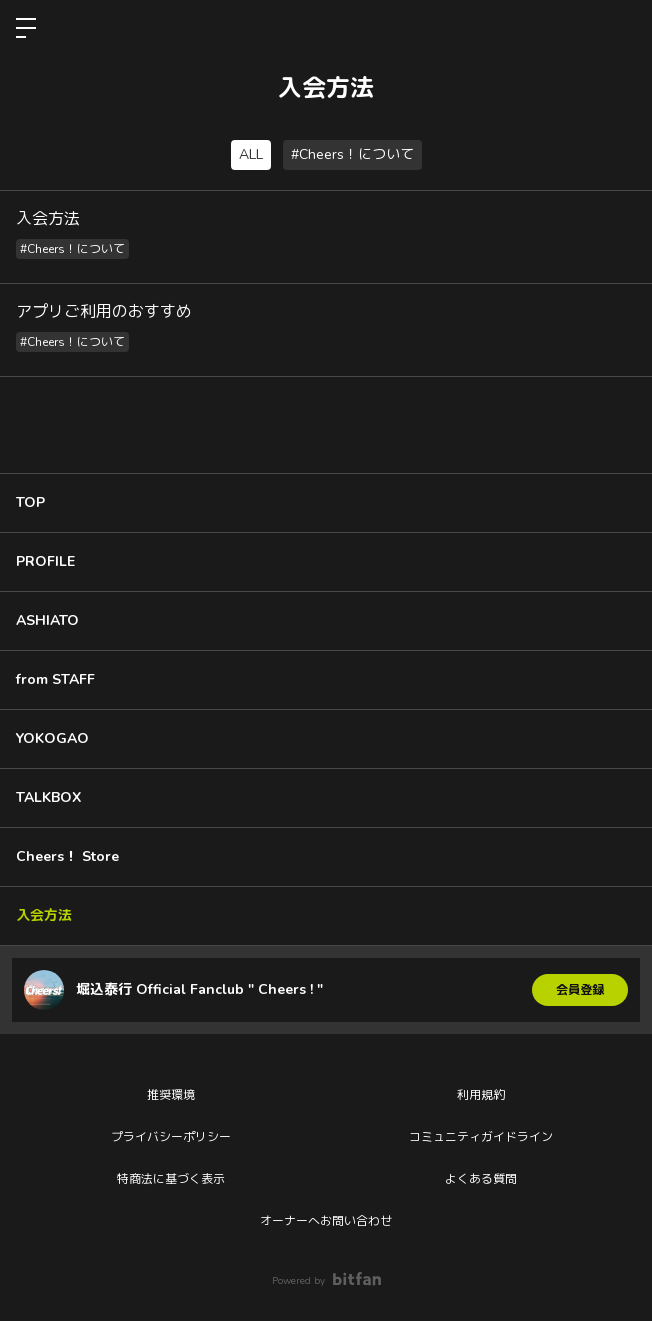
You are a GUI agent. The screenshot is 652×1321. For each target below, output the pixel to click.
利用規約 (481, 1095)
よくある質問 (481, 1179)
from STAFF (55, 679)
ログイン (620, 28)
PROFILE (45, 561)
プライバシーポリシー (171, 1137)
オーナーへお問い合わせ (326, 1221)
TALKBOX (48, 797)
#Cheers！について (352, 154)
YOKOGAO (52, 738)
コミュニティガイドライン (481, 1137)
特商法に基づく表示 (171, 1179)
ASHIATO (47, 620)
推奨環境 (171, 1095)
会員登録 (580, 990)
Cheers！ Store (67, 856)
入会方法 (44, 915)
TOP (30, 502)
